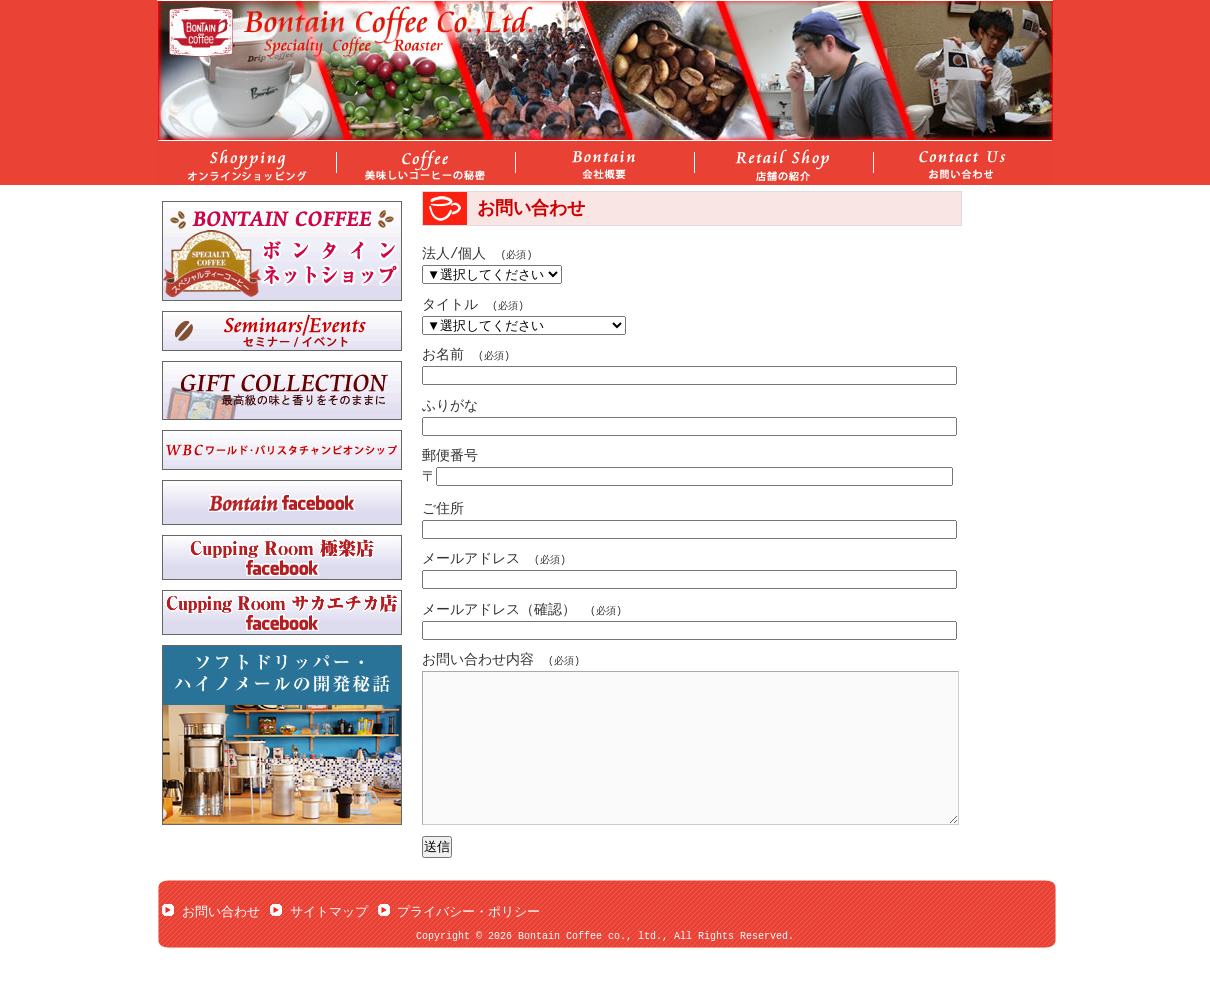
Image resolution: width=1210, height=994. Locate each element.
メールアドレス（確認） (499, 610)
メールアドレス (471, 559)
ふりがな (450, 406)
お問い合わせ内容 (478, 660)
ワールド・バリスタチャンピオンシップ (282, 450)
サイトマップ (329, 942)
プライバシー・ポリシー (468, 942)
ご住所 (443, 509)
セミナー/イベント (282, 331)
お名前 (443, 355)
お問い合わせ (221, 942)
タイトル (450, 305)
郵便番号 (450, 456)
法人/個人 (454, 254)
